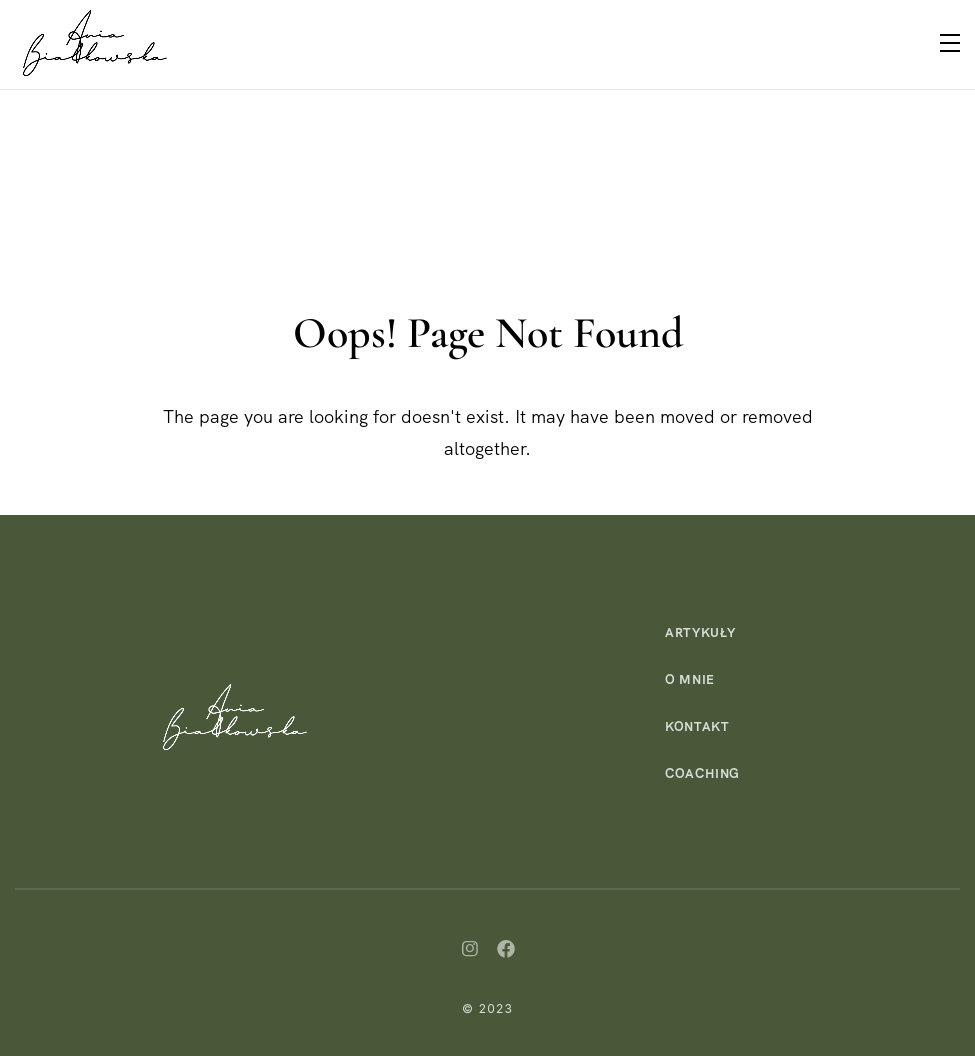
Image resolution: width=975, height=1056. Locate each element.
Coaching (702, 773)
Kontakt (697, 726)
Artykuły (700, 632)
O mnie (690, 679)
